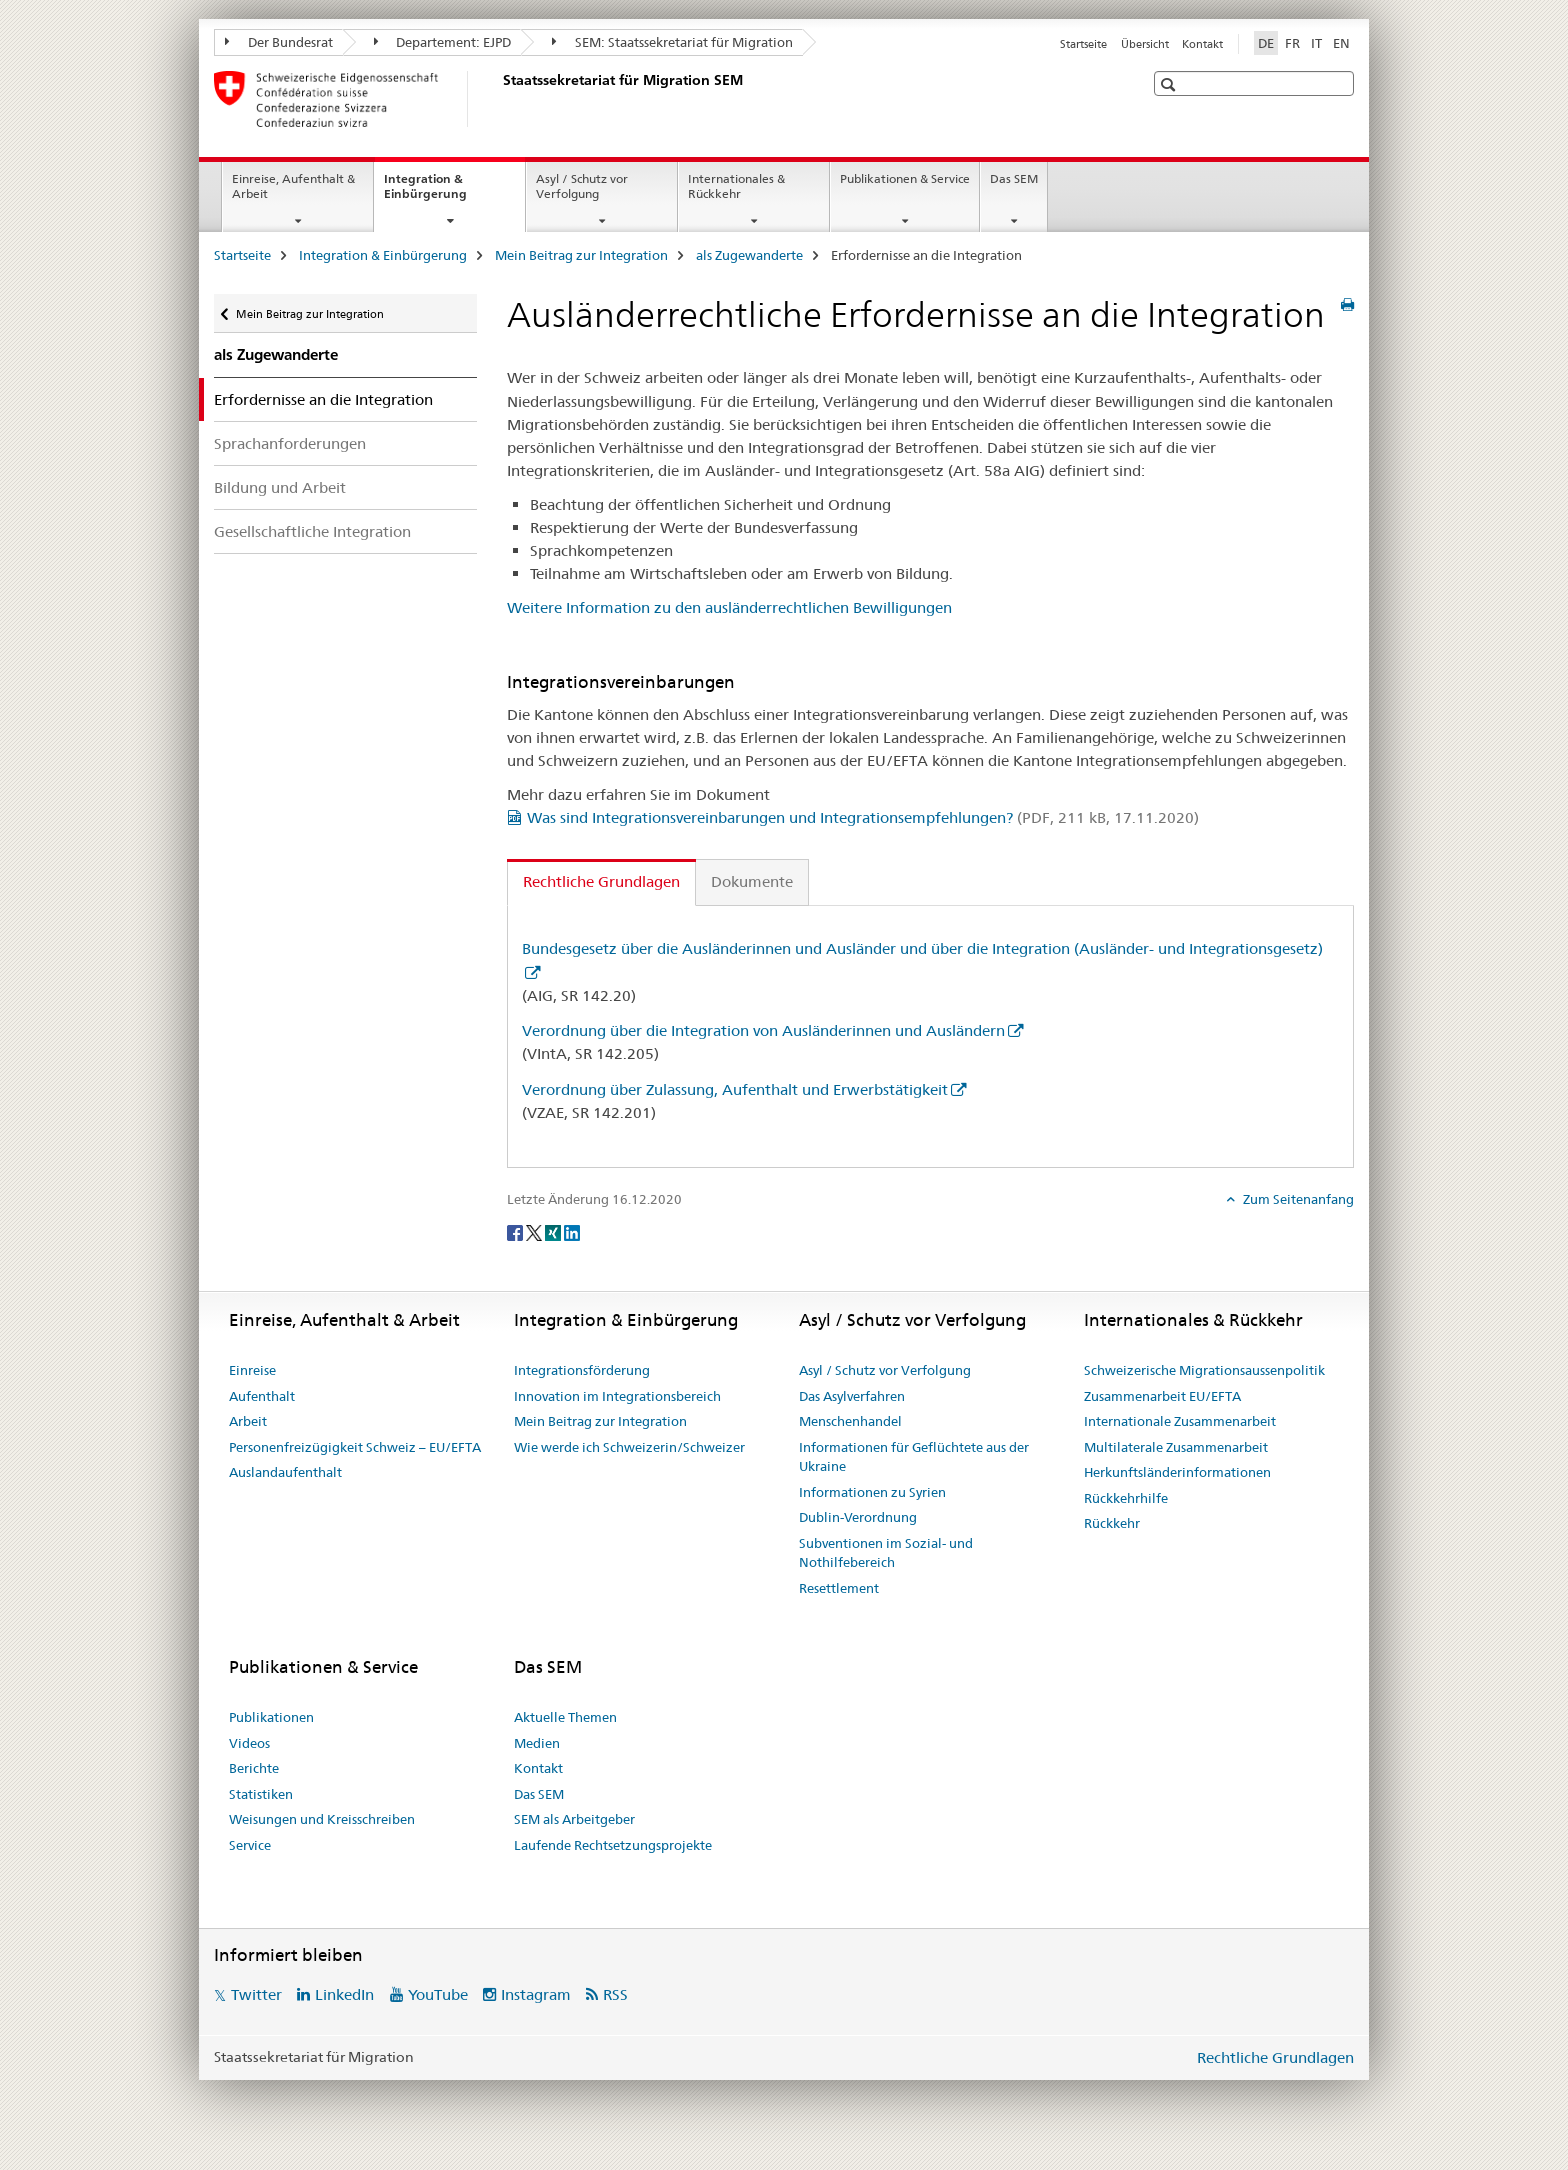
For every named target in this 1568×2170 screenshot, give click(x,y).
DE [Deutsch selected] (1266, 43)
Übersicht (1145, 44)
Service (250, 1845)
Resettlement (839, 1588)
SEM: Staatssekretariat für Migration (672, 42)
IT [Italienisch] (1316, 43)
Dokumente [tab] (752, 881)
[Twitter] (535, 1232)
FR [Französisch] (1292, 43)
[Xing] (554, 1232)
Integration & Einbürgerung (447, 193)
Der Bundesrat (279, 42)
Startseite (1083, 44)
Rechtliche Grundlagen (1275, 2057)
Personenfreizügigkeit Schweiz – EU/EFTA (355, 1447)
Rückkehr (1112, 1523)
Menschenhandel (850, 1421)
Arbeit (248, 1421)
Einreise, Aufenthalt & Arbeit (293, 186)
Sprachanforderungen (290, 443)
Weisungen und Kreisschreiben (322, 1819)
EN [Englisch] (1341, 43)
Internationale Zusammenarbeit (1180, 1421)
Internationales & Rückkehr (736, 186)
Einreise (252, 1370)
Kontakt (1202, 44)
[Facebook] (516, 1232)
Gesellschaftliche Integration (312, 531)
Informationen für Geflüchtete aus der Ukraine (914, 1457)
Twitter (256, 1994)
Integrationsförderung (582, 1370)
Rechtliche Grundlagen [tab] (601, 881)
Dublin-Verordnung (858, 1517)
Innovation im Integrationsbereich (617, 1396)
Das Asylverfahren (852, 1396)
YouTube (438, 1994)
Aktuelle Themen (565, 1717)
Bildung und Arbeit (280, 487)
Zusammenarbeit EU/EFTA (1162, 1396)
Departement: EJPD (443, 42)
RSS (615, 1994)
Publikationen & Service (905, 178)
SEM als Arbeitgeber (574, 1819)
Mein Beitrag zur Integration (581, 255)
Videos (249, 1743)
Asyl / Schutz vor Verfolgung (582, 186)
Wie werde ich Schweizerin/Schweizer (629, 1447)
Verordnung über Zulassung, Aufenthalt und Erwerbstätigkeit (735, 1089)
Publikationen (271, 1717)
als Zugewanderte (749, 255)
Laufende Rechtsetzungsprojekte (613, 1845)
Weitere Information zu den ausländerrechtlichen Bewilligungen (729, 607)
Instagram (536, 1994)
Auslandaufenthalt (285, 1472)
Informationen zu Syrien (872, 1492)
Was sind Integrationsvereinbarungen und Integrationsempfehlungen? (863, 817)
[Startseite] (499, 99)
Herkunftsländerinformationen (1177, 1472)
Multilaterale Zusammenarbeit (1176, 1447)
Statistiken (261, 1794)
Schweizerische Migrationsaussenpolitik (1204, 1370)
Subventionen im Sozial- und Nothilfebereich (886, 1553)
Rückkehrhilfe (1126, 1498)
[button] (1170, 84)
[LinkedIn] (572, 1232)
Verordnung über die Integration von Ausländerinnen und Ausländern (763, 1030)
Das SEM (1014, 178)
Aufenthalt (262, 1396)
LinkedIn (344, 1994)
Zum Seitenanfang (1297, 1199)
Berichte (254, 1768)
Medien (537, 1743)
